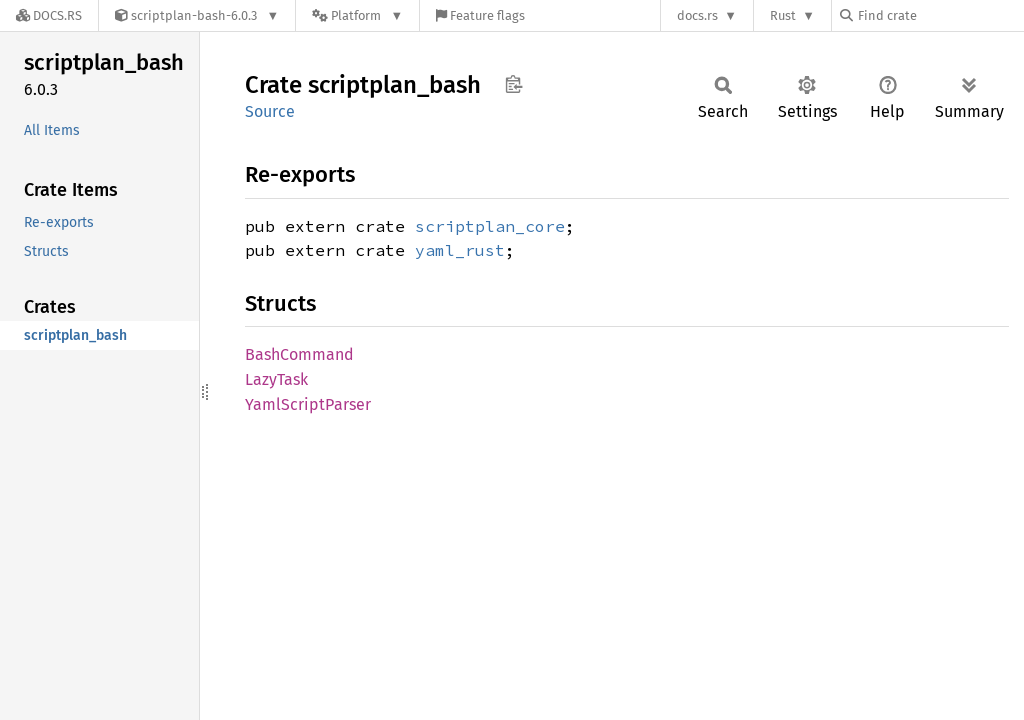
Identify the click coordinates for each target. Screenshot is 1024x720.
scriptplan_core (490, 226)
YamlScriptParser (308, 404)
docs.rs (697, 15)
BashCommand (299, 354)
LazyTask (276, 379)
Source (270, 111)
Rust (783, 15)
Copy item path (513, 84)
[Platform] (357, 15)
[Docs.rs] (49, 15)
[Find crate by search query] (940, 15)
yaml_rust (460, 250)
